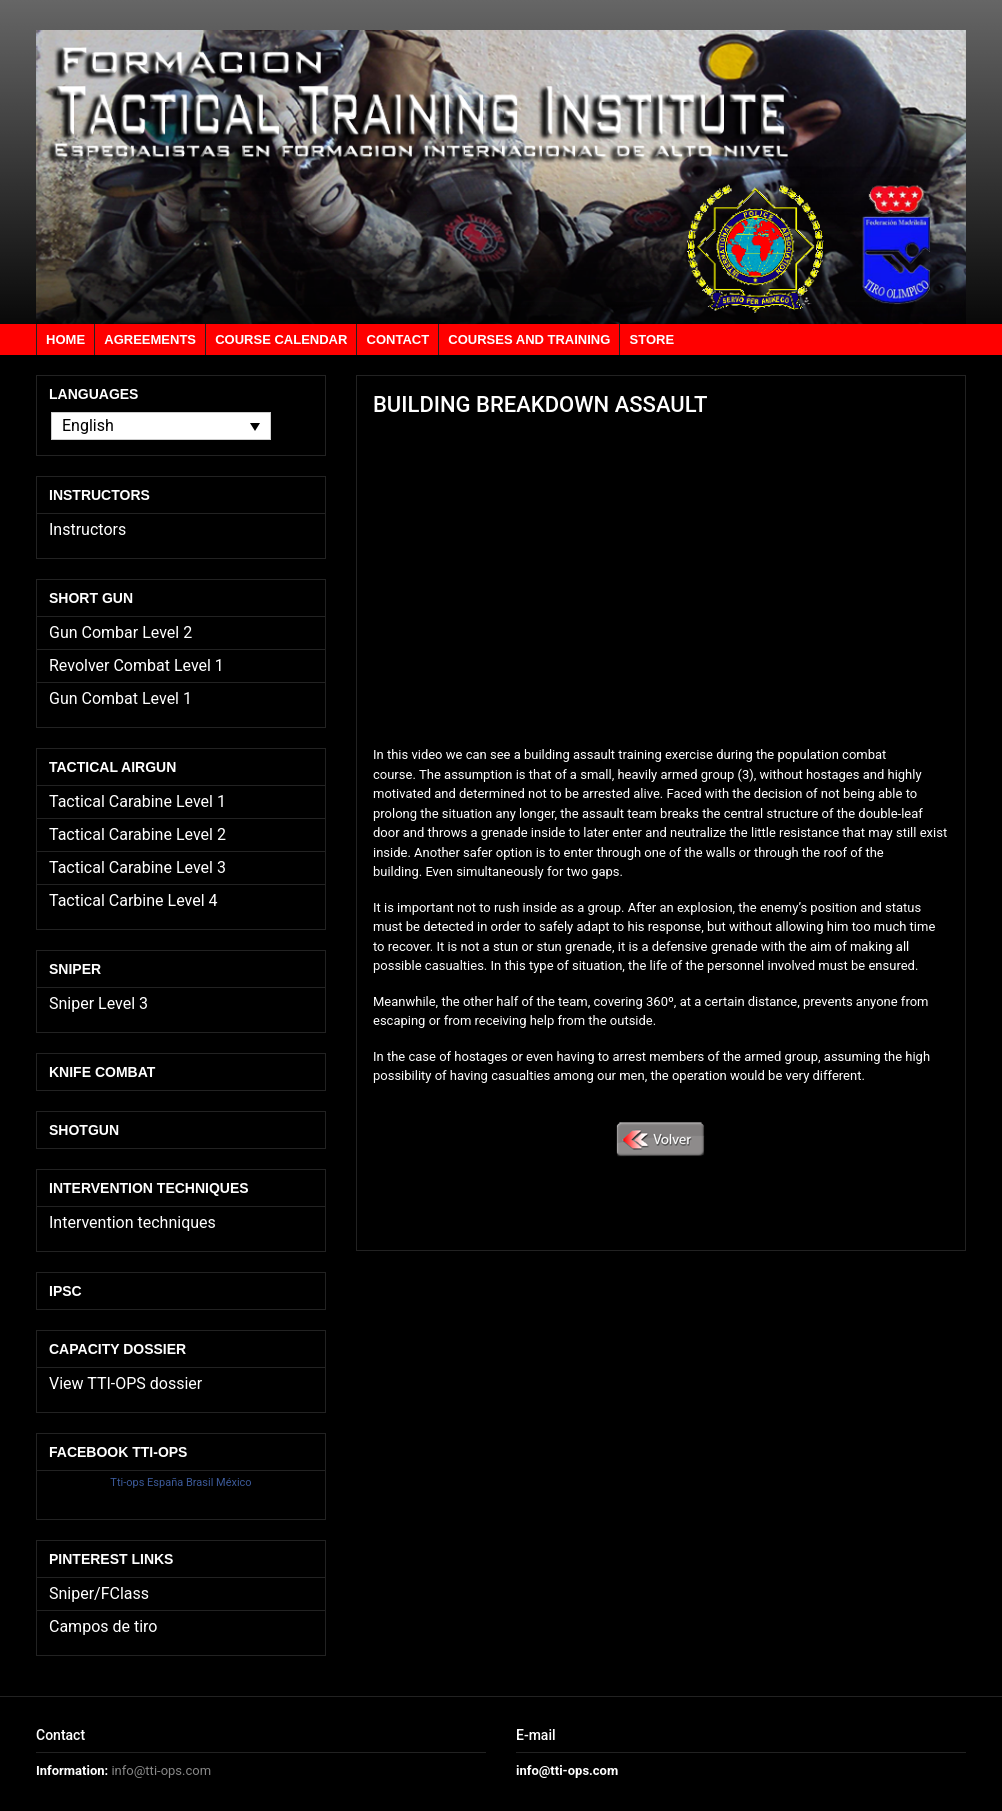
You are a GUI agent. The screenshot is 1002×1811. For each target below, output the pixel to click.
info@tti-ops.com (161, 1770)
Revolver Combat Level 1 (136, 665)
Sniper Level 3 (98, 1003)
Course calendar (281, 339)
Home (65, 339)
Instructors (87, 529)
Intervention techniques (132, 1222)
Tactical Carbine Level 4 (133, 900)
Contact (398, 339)
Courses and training (529, 339)
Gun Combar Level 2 (120, 632)
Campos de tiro (103, 1626)
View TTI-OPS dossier (125, 1383)
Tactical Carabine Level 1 (137, 801)
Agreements (150, 339)
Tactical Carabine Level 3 (137, 867)
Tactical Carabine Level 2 (137, 834)
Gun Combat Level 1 (120, 698)
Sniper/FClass (99, 1593)
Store (652, 339)
